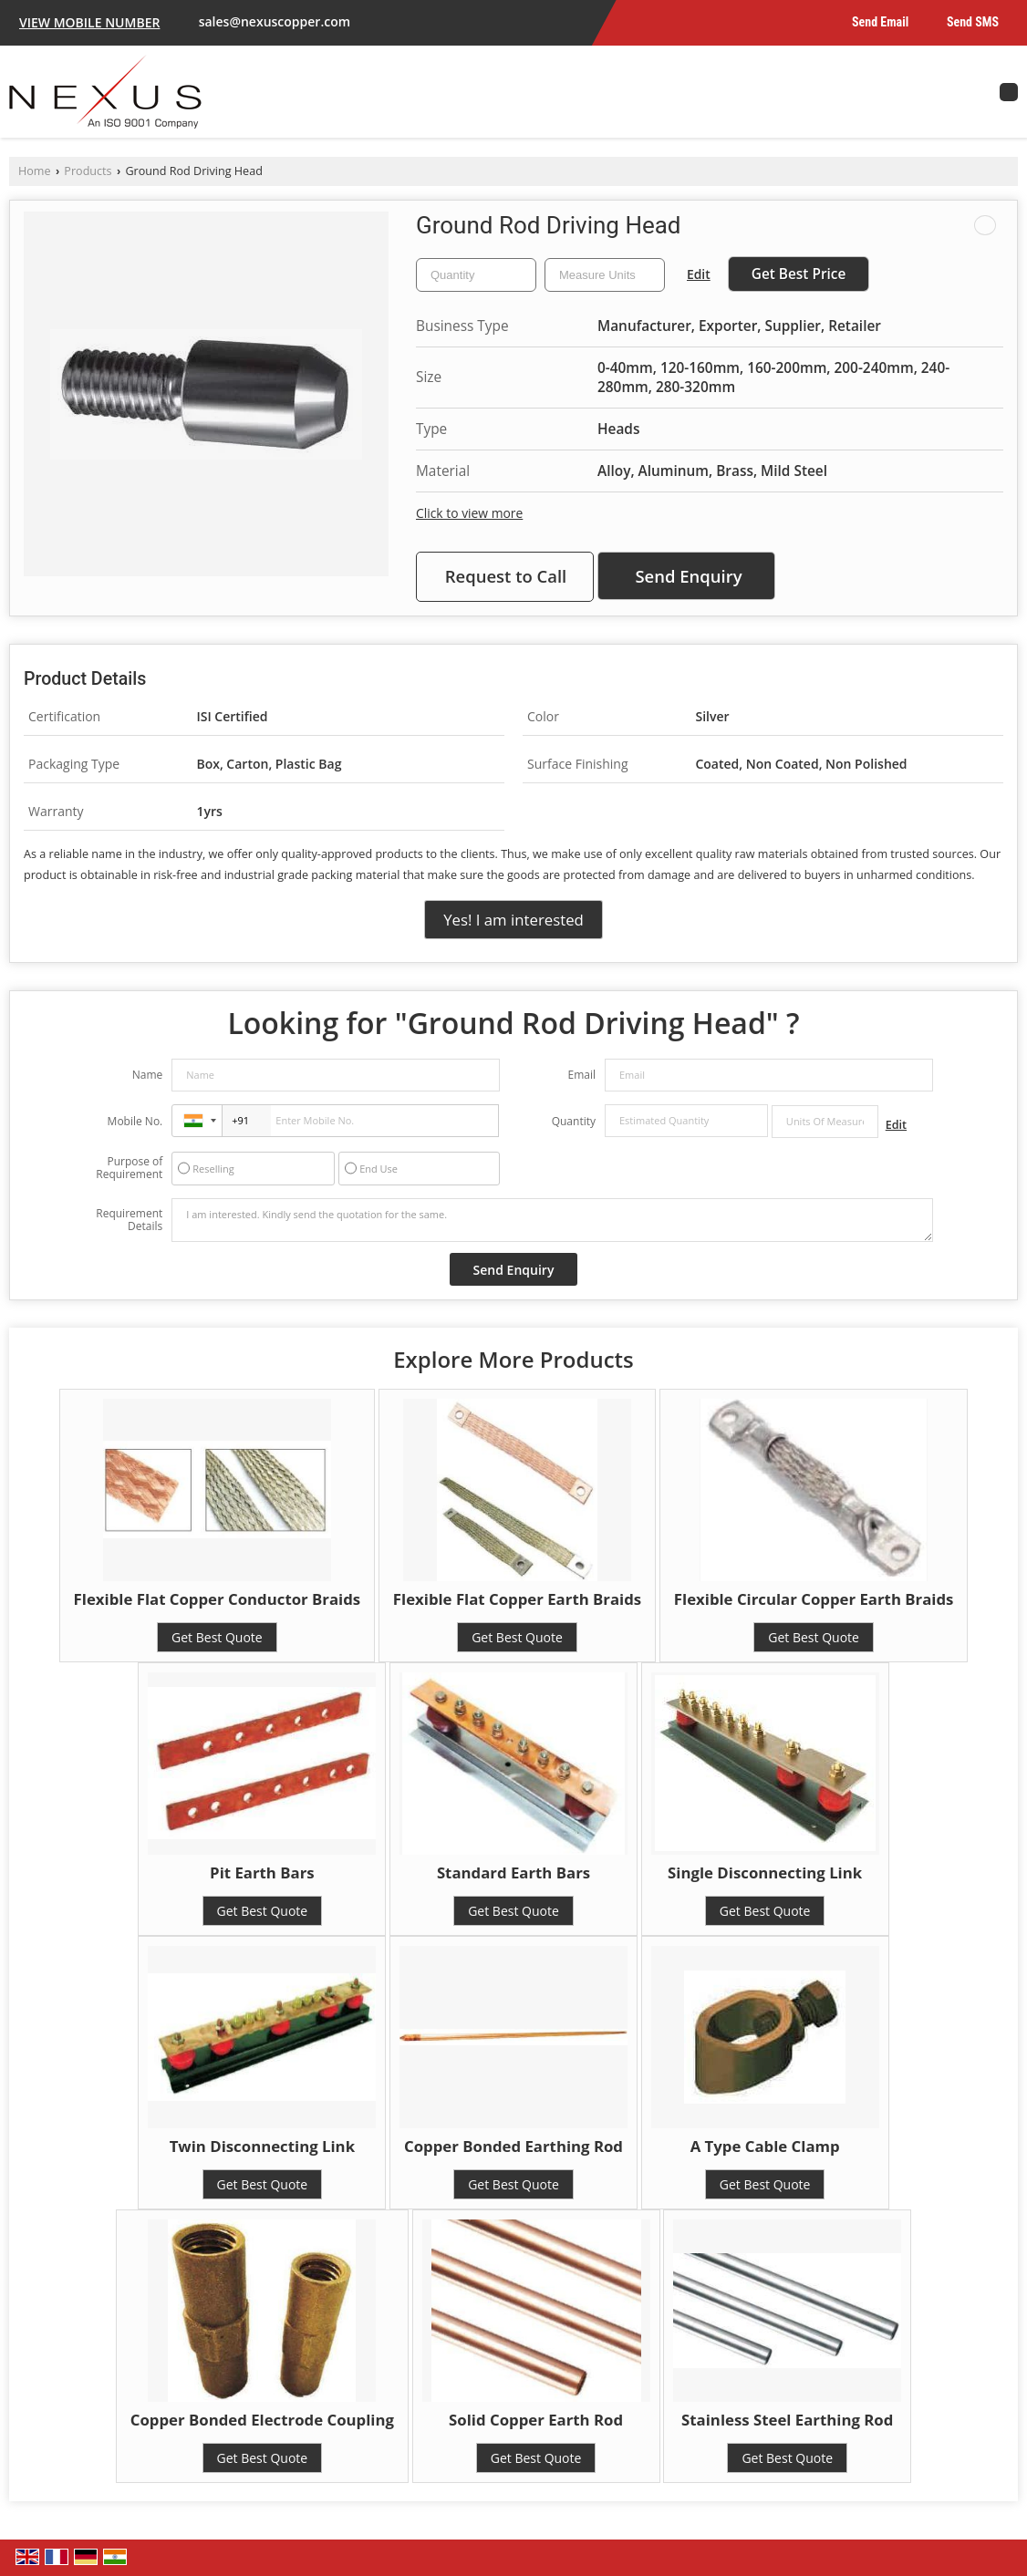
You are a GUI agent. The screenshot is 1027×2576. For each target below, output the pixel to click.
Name (147, 1074)
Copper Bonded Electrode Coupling (262, 2419)
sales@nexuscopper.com (274, 21)
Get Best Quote (217, 1637)
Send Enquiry (688, 575)
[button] (89, 22)
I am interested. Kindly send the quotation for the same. (551, 1220)
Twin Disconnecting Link (262, 2146)
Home (34, 171)
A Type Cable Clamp (765, 2146)
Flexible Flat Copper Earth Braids (517, 1598)
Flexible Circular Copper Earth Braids (814, 1598)
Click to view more (469, 513)
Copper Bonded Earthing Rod (513, 2146)
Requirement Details (129, 1220)
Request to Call (506, 575)
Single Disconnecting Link (765, 1872)
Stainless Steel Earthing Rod (787, 2419)
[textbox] (605, 275)
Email (581, 1074)
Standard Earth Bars (513, 1872)
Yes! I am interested (513, 919)
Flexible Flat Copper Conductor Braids (217, 1598)
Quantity (574, 1121)
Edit (699, 274)
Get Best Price (799, 274)
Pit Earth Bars (262, 1872)
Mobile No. (135, 1121)
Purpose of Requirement (129, 1168)
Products (87, 171)
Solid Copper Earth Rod (536, 2419)
